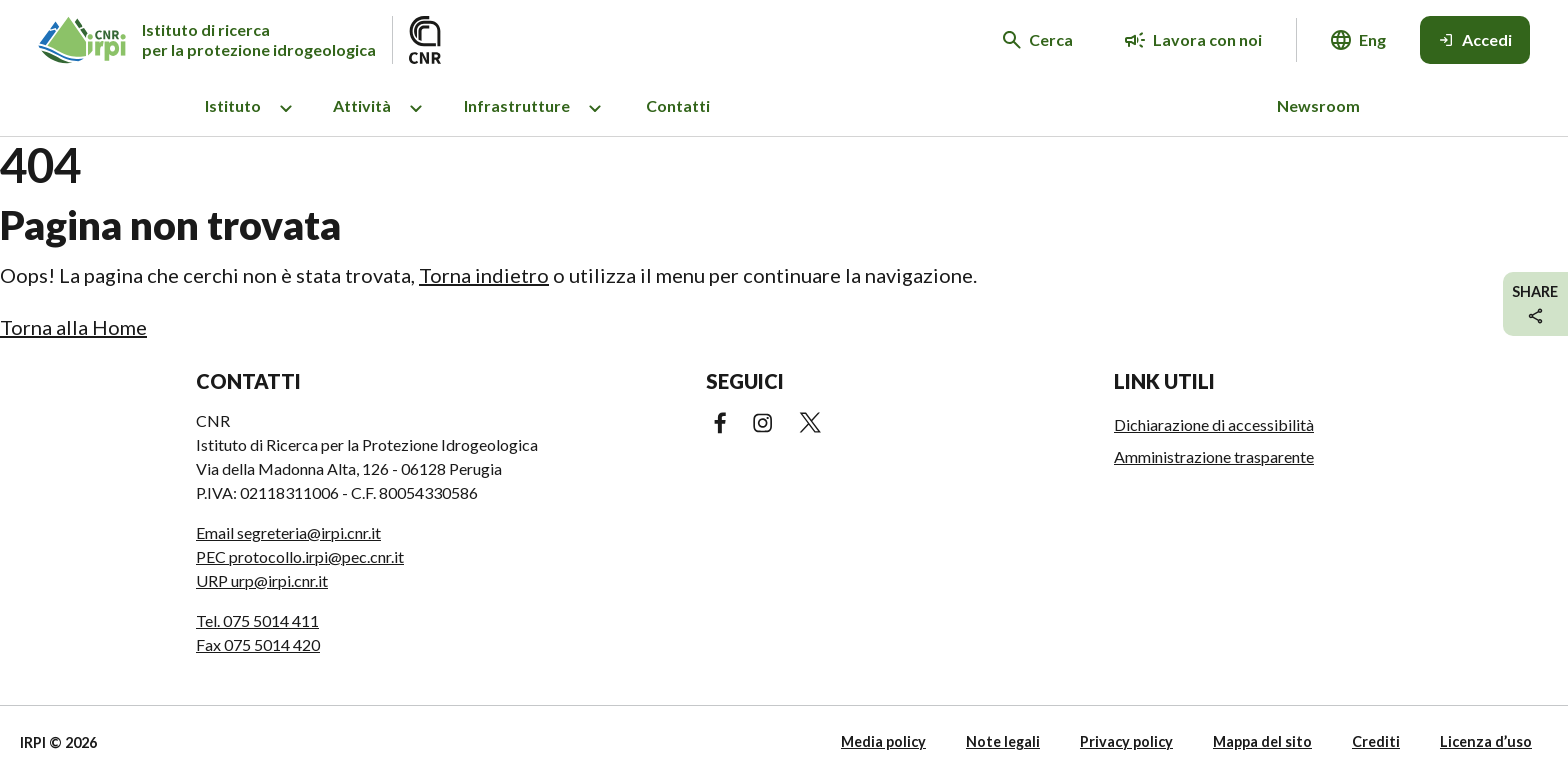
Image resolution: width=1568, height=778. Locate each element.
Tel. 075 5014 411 (257, 620)
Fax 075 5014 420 (258, 644)
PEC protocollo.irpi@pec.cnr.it (300, 556)
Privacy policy (1126, 741)
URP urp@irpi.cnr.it (262, 580)
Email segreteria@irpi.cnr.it (288, 532)
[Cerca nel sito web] (1038, 40)
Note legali (1003, 741)
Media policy (883, 741)
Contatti (678, 105)
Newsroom (1318, 105)
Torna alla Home (73, 327)
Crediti (1376, 741)
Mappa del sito (1262, 741)
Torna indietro (484, 275)
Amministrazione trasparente (1214, 456)
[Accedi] (1475, 40)
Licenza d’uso (1486, 741)
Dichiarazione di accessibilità (1214, 424)
